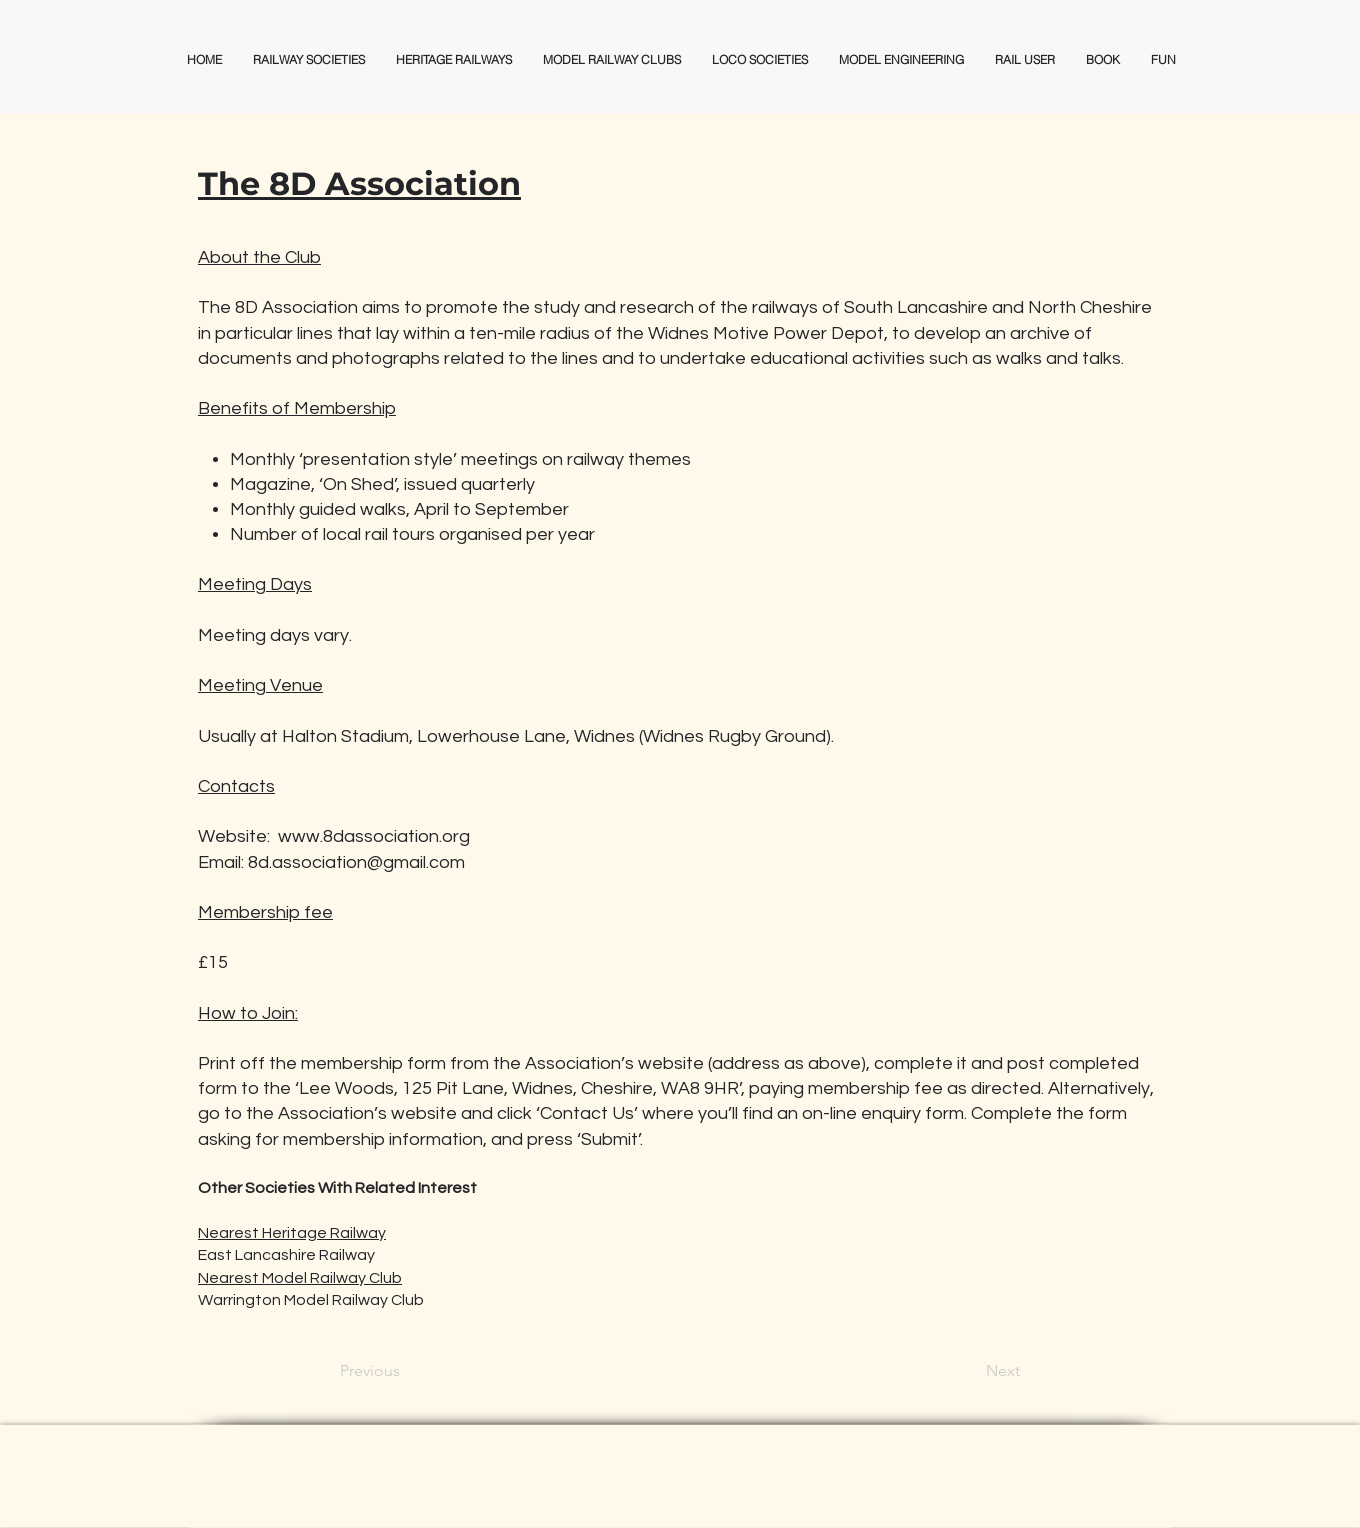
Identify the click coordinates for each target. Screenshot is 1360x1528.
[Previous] (406, 1371)
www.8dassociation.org (374, 836)
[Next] (970, 1371)
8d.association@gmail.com (356, 862)
